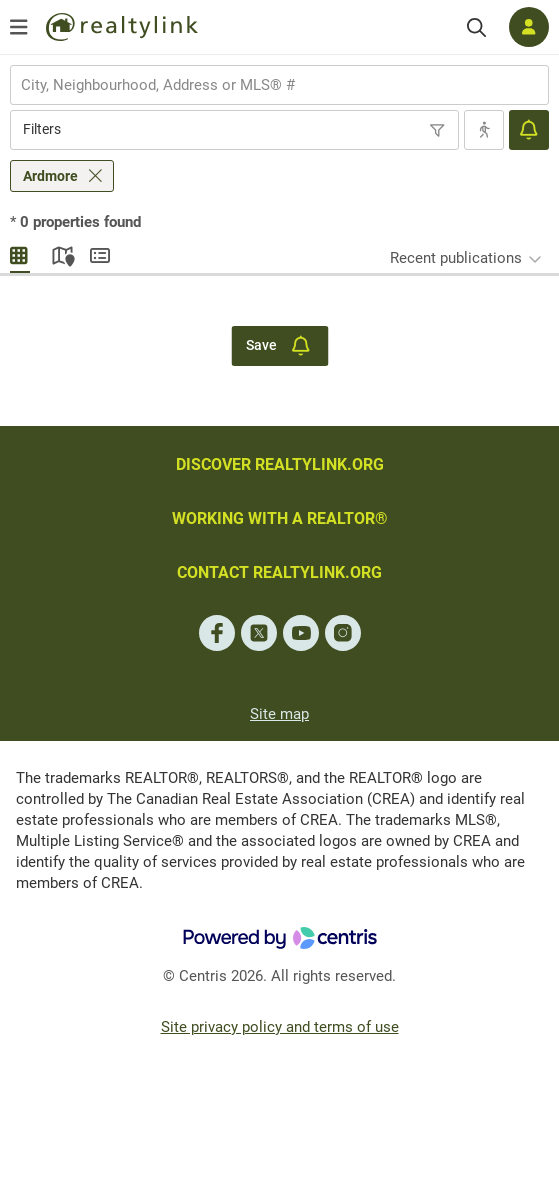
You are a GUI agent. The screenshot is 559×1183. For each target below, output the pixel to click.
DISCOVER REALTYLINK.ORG (280, 464)
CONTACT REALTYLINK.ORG (279, 572)
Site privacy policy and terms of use (280, 1027)
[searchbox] (267, 85)
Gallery (20, 253)
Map (60, 253)
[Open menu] (19, 27)
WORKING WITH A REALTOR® (280, 518)
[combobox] (279, 85)
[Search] (476, 27)
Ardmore (50, 176)
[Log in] (529, 27)
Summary (100, 253)
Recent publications (456, 258)
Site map (279, 714)
